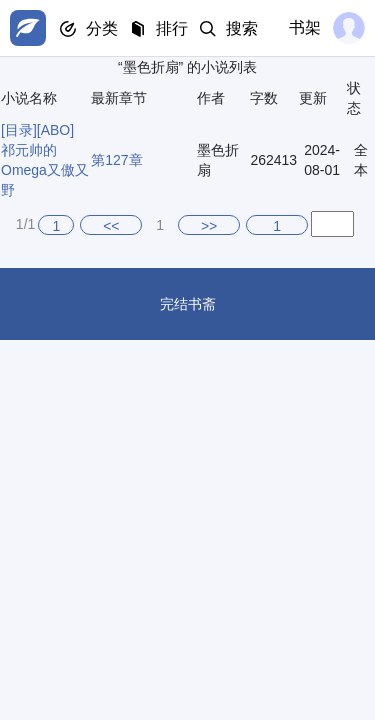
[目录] (19, 130)
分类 (102, 28)
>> (209, 226)
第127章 (116, 160)
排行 (172, 28)
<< (111, 226)
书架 (305, 27)
